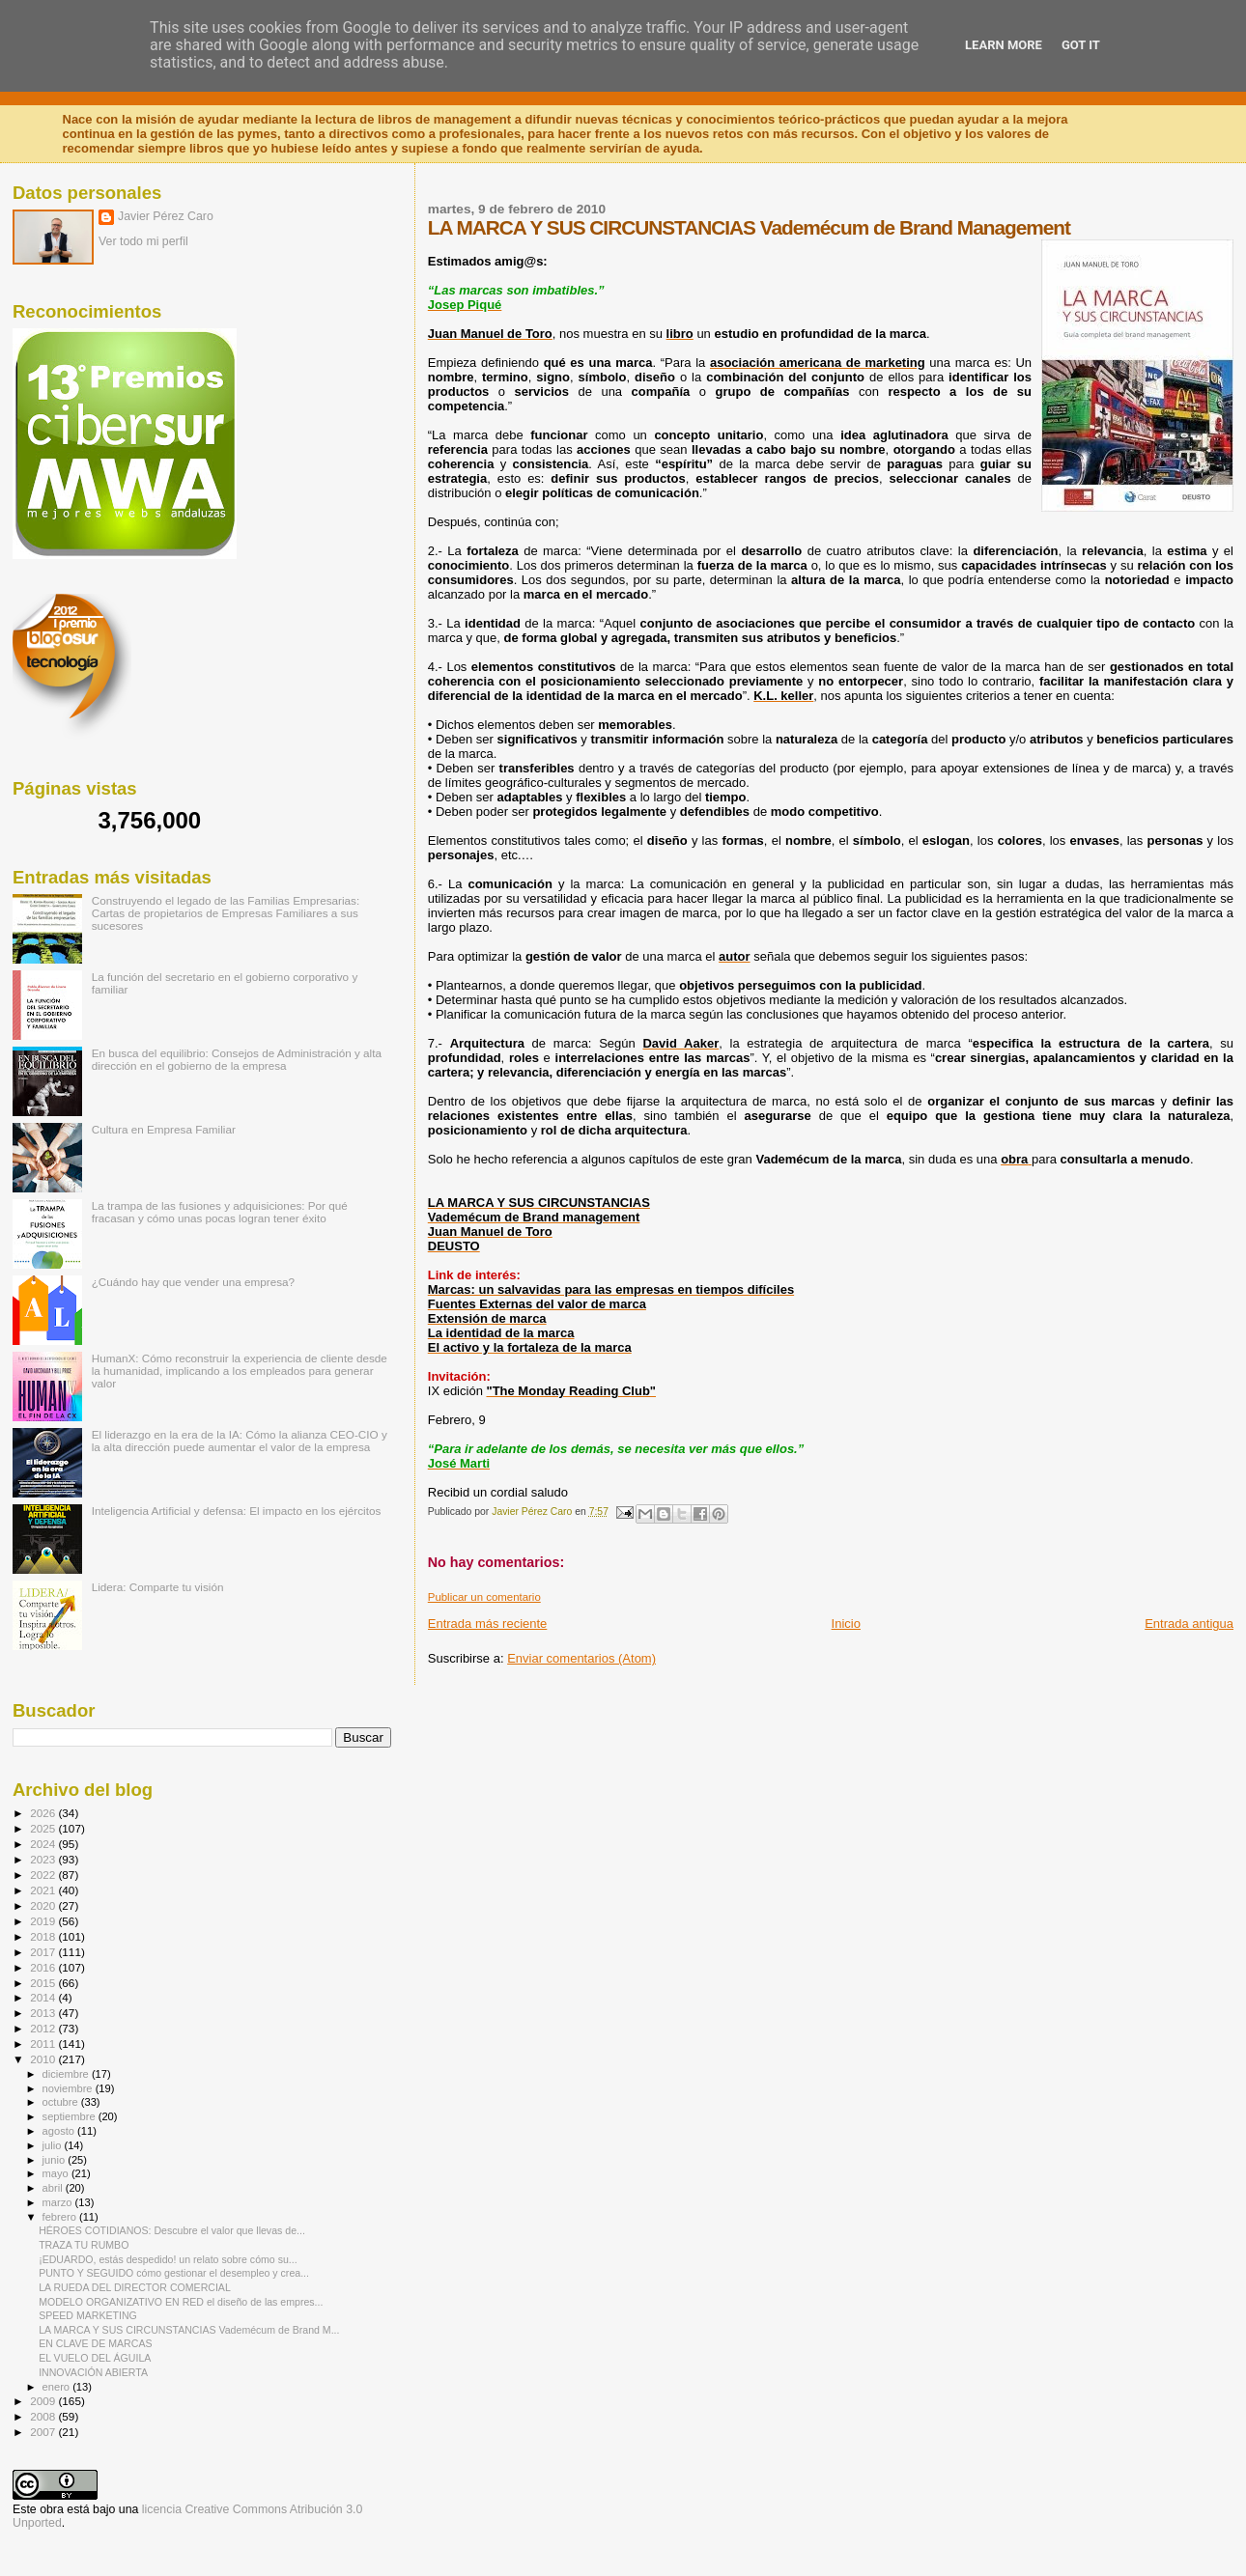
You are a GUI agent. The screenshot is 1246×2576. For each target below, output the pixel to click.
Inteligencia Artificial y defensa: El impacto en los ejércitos (237, 1510)
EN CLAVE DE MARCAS (95, 2343)
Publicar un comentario (484, 1597)
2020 (44, 1905)
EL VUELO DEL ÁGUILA (95, 2358)
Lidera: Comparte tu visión (158, 1587)
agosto (60, 2131)
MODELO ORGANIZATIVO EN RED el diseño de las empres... (181, 2302)
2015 (44, 1982)
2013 (44, 2012)
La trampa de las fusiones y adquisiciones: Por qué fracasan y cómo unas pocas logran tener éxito (220, 1211)
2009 (44, 2400)
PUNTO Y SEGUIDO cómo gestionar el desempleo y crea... (174, 2273)
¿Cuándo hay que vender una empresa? (193, 1281)
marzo (58, 2202)
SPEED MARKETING (88, 2315)
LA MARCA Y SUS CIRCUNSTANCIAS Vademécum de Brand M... (189, 2330)
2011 (44, 2043)
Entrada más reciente (488, 1623)
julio (53, 2145)
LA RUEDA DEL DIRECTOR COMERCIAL (135, 2287)
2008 (44, 2416)
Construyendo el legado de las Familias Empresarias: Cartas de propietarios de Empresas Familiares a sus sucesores (225, 913)
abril (54, 2188)
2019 (44, 1921)
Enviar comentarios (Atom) (581, 1658)
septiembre (70, 2116)
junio (55, 2160)
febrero (60, 2217)
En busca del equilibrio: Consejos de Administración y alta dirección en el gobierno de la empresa (237, 1059)
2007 (44, 2431)
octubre (61, 2102)
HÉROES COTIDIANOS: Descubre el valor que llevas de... (172, 2230)
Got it (1081, 45)
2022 (44, 1874)
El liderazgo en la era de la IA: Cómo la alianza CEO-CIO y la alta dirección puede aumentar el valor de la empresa (239, 1440)
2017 (44, 1952)
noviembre (69, 2088)
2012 (44, 2028)
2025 (44, 1828)
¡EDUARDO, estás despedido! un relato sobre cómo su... (168, 2259)
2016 (44, 1967)
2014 (44, 1997)
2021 (44, 1890)
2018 (44, 1936)
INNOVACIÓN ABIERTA (93, 2372)
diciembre (67, 2074)
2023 (44, 1859)
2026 (44, 1812)
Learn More (1003, 45)
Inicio (846, 1623)
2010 (44, 2059)
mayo (56, 2173)
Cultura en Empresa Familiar (164, 1129)
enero (57, 2387)
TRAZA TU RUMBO (83, 2245)
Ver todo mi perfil (143, 241)
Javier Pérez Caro (165, 216)
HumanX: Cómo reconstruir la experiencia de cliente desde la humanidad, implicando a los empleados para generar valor (239, 1370)
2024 (44, 1843)
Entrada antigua (1189, 1623)
